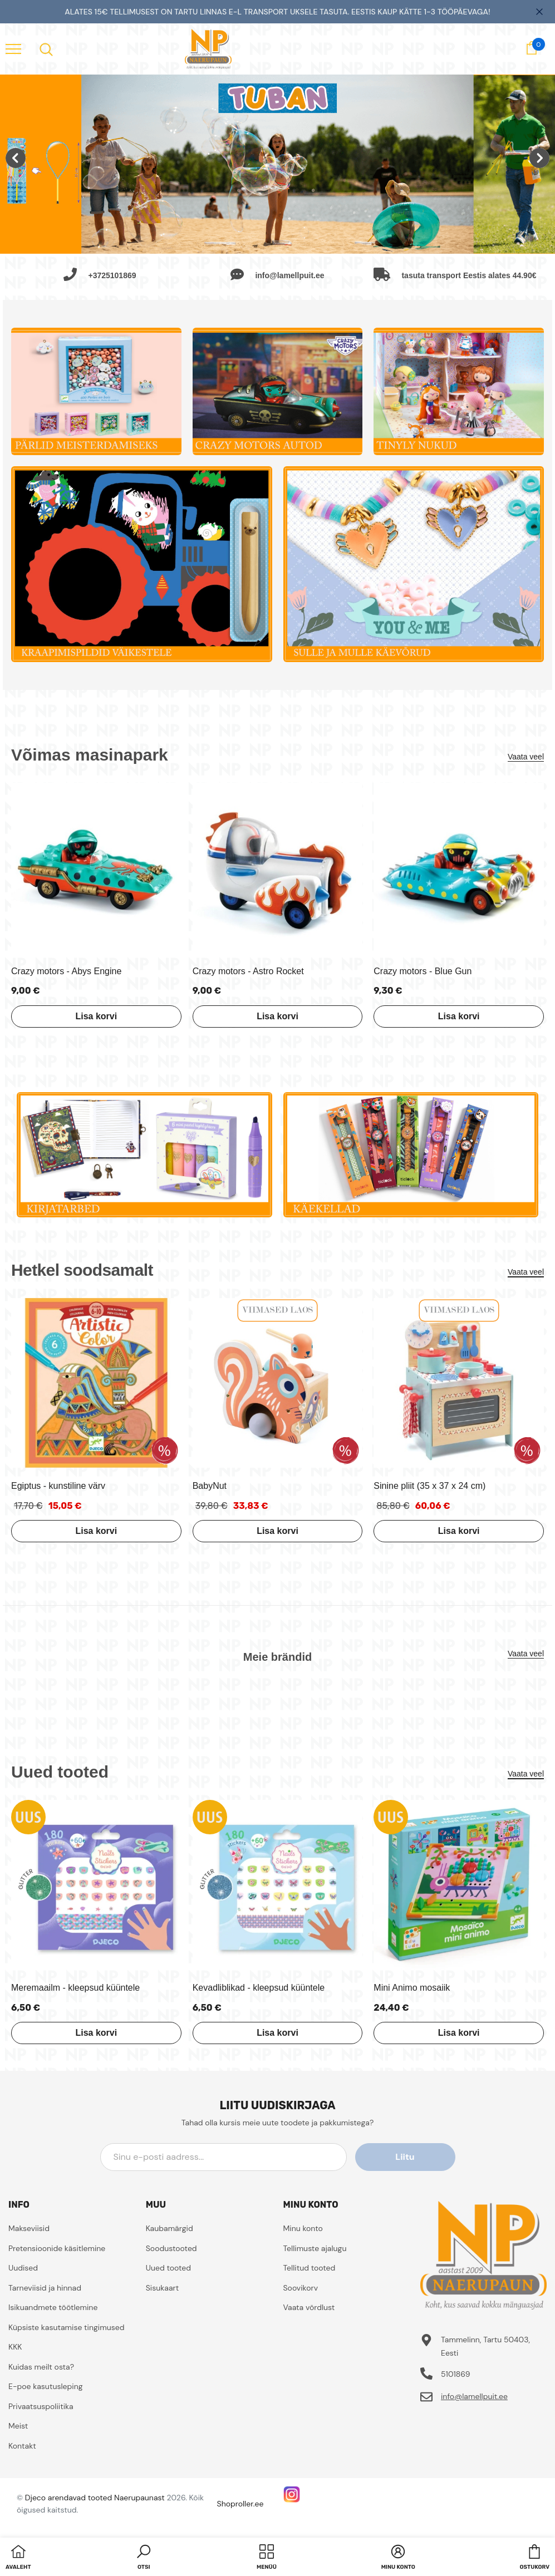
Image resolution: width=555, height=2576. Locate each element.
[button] (143, 2558)
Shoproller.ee (240, 2504)
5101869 (455, 2374)
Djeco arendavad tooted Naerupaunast (95, 2498)
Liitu (404, 2157)
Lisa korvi (96, 1016)
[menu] (13, 48)
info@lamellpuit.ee (474, 2396)
